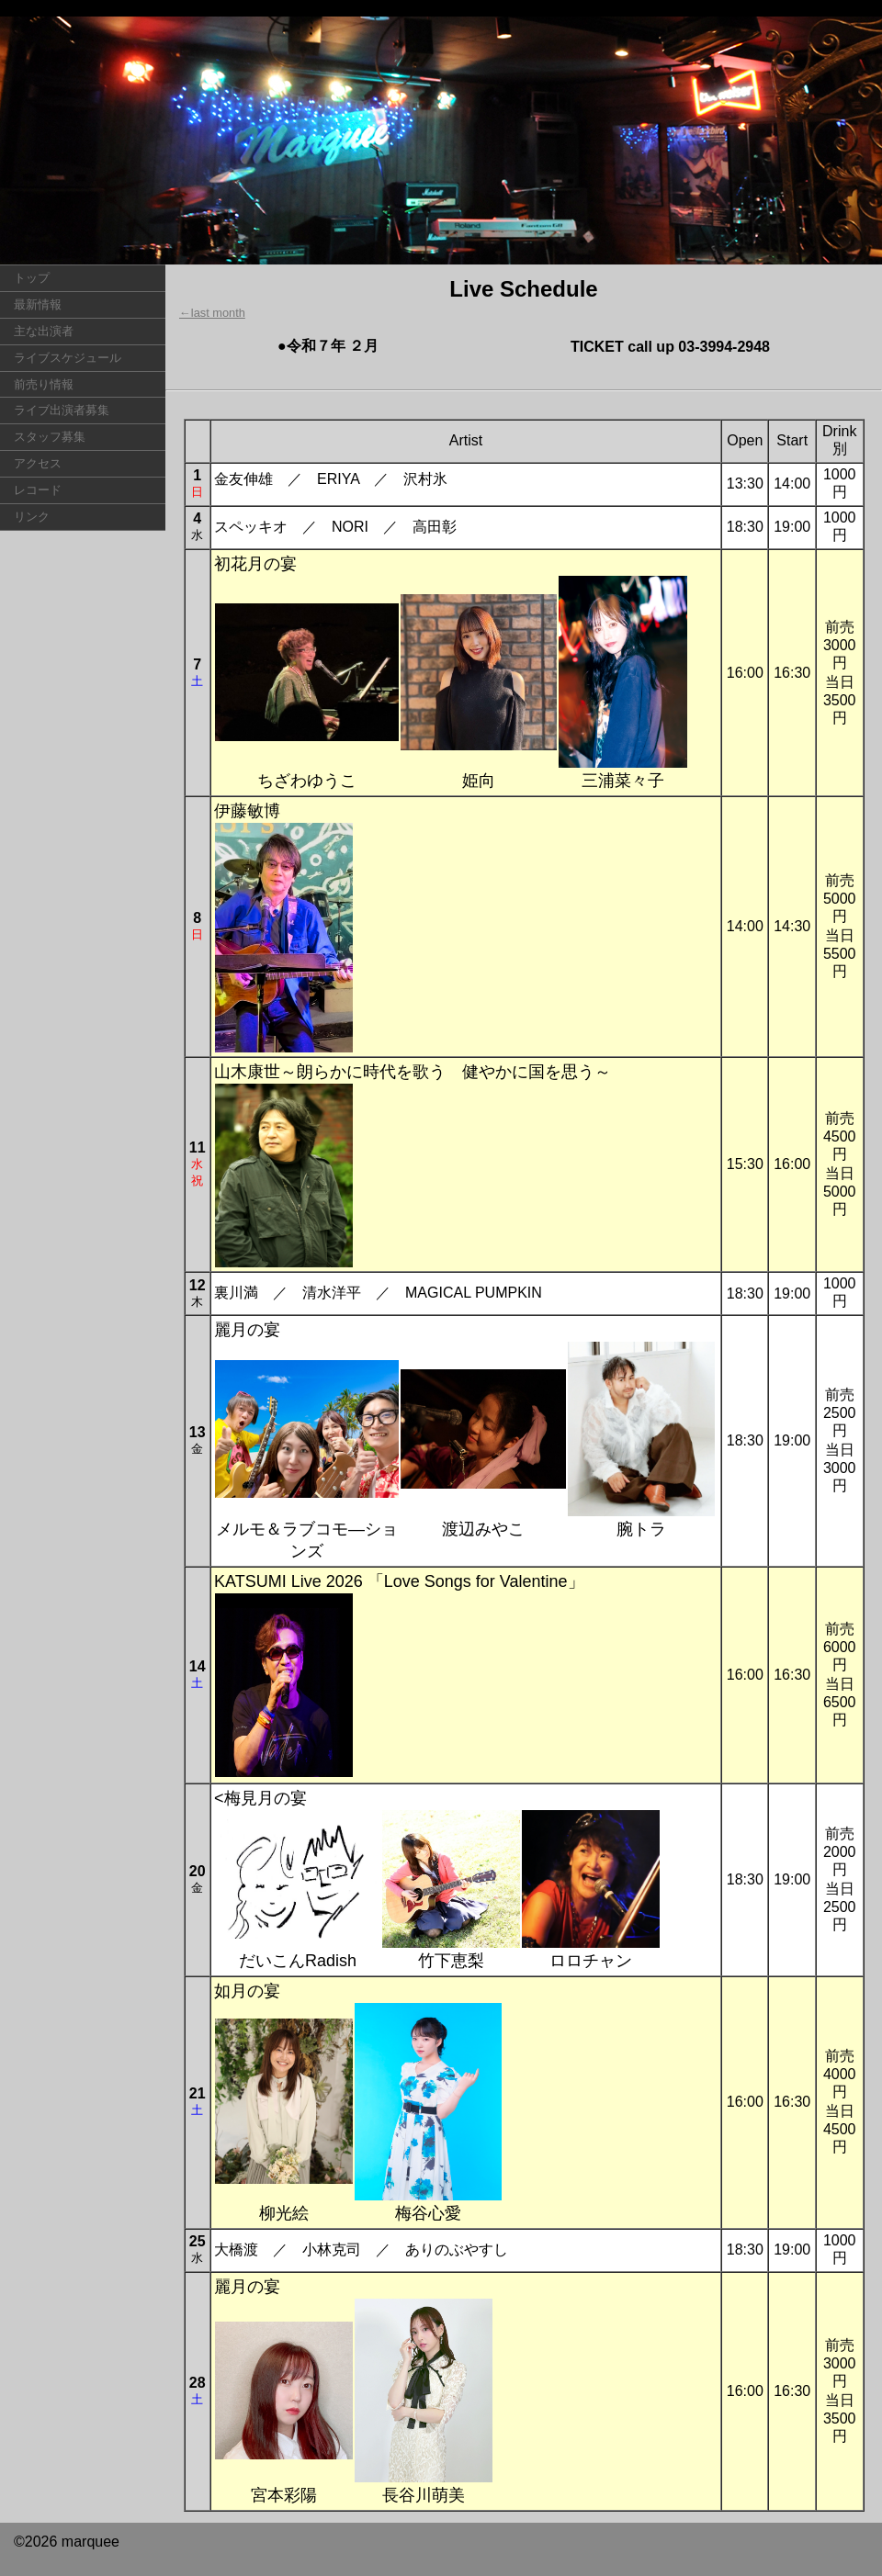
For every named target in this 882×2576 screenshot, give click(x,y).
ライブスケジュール (67, 358)
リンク (32, 516)
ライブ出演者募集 (61, 410)
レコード (38, 490)
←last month (212, 313)
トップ (32, 278)
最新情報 (38, 304)
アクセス (38, 463)
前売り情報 (44, 384)
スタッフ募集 (49, 437)
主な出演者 (44, 331)
